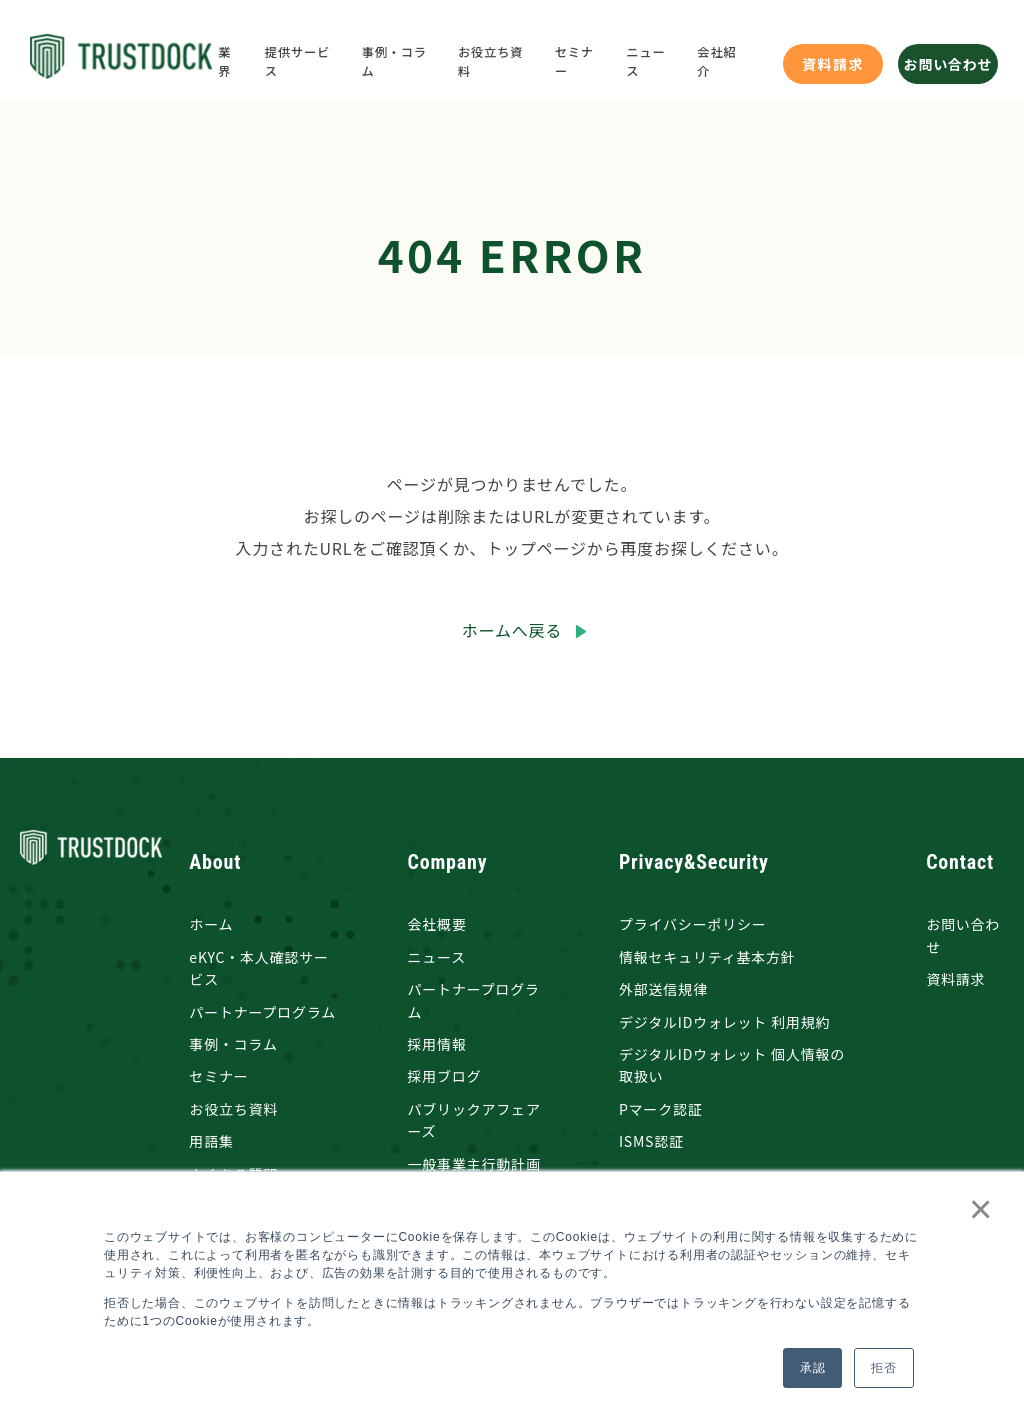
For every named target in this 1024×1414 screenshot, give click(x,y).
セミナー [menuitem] (574, 62)
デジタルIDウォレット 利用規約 (724, 1022)
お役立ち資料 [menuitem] (490, 62)
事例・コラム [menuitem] (394, 62)
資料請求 (833, 64)
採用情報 (437, 1044)
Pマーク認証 (661, 1109)
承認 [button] (813, 1368)
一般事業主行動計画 (474, 1164)
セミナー (218, 1076)
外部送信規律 (663, 989)
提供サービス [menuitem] (297, 62)
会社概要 (437, 924)
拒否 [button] (884, 1368)
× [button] (976, 1209)
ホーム (211, 924)
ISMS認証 (651, 1141)
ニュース (437, 957)
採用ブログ (445, 1076)
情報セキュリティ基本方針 (707, 957)
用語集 (211, 1141)
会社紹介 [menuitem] (716, 62)
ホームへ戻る (512, 630)
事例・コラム (233, 1044)
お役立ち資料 (233, 1109)
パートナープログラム (262, 1012)
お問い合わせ (948, 64)
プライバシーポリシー (693, 924)
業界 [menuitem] (224, 62)
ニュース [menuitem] (645, 62)
